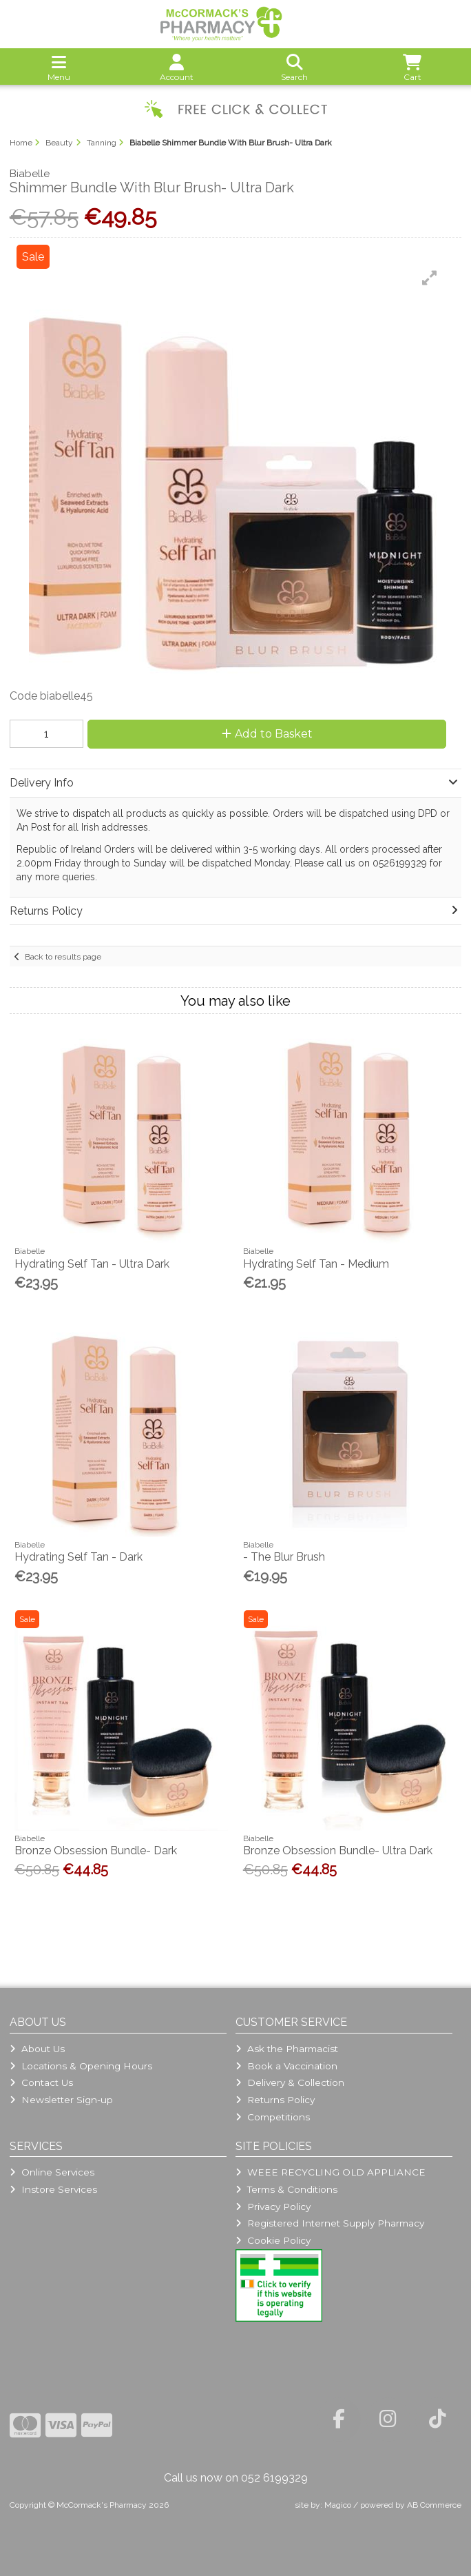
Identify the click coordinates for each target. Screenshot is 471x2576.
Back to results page (63, 957)
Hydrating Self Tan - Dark (78, 1556)
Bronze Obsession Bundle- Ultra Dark (337, 1850)
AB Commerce (434, 2505)
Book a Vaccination (286, 2065)
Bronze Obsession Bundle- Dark (95, 1850)
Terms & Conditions (286, 2189)
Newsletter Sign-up (61, 2099)
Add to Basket (267, 733)
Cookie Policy (273, 2240)
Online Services (52, 2172)
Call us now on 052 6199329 (236, 2477)
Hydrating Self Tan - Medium (316, 1263)
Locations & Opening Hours (81, 2065)
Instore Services (53, 2189)
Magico (337, 2505)
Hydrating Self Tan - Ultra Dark (91, 1263)
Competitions (273, 2116)
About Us (37, 2048)
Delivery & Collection (290, 2082)
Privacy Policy (273, 2206)
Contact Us (41, 2082)
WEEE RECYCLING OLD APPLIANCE (331, 2172)
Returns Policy (275, 2099)
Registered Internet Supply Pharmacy (330, 2223)
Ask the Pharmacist (287, 2048)
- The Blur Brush (284, 1556)
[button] (430, 278)
